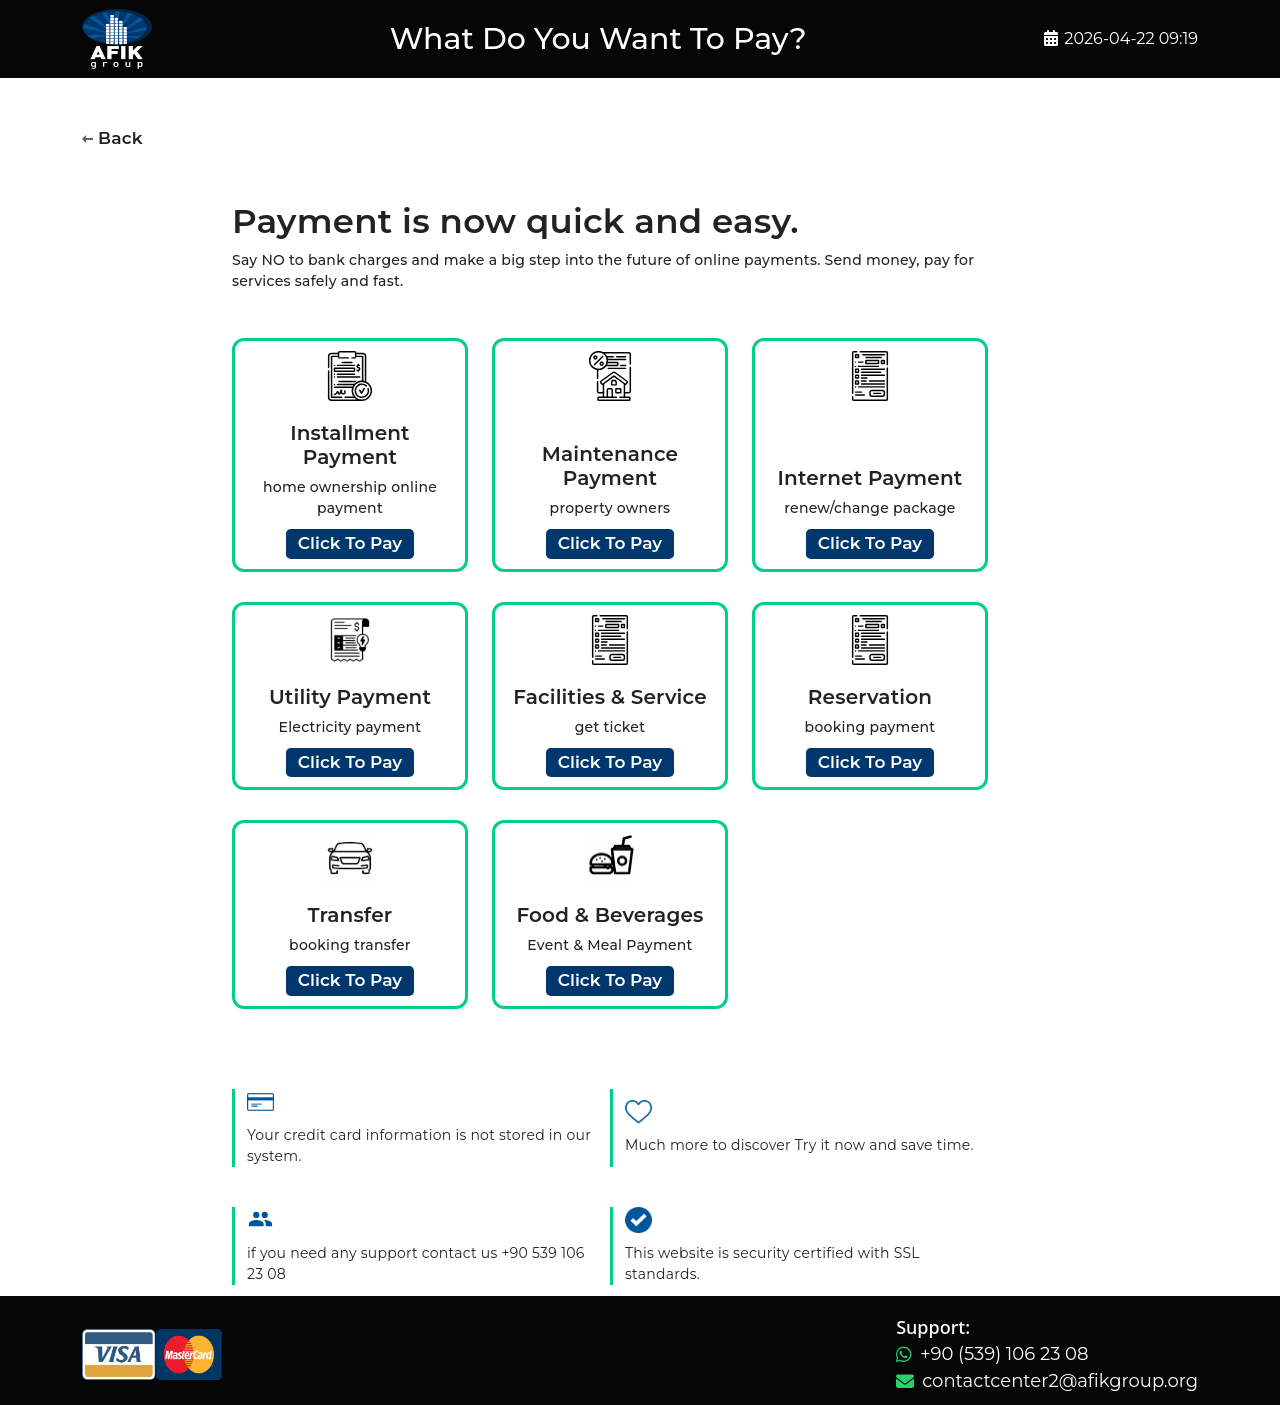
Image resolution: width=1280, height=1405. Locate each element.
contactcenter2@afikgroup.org (1060, 1381)
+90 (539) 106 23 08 (1004, 1354)
